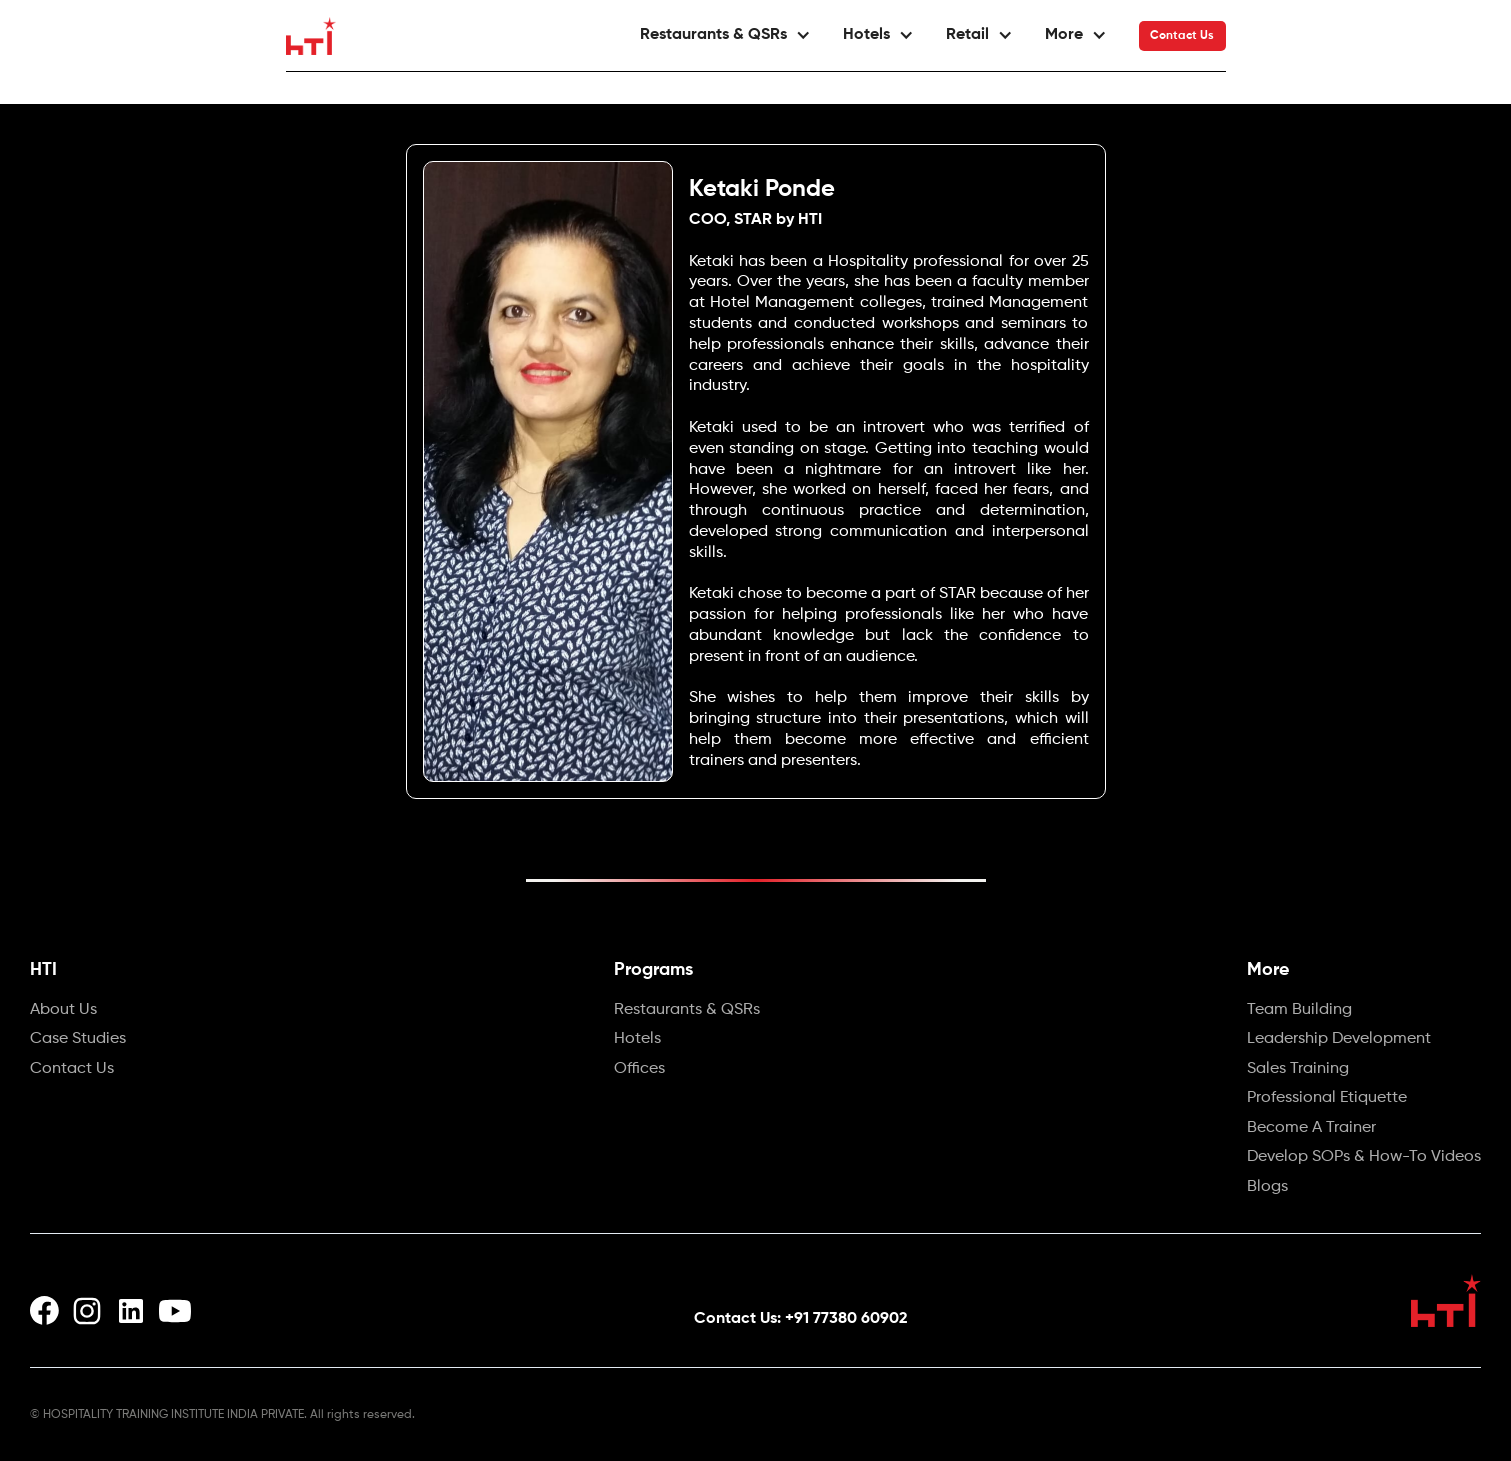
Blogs (1267, 1188)
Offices (639, 1070)
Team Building (1299, 1011)
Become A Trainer (1311, 1129)
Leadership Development (1339, 1040)
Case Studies (78, 1040)
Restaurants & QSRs (687, 1011)
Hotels (637, 1040)
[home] (311, 36)
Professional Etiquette (1327, 1099)
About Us (63, 1011)
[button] (725, 35)
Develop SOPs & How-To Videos (1364, 1158)
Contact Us (1182, 36)
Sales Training (1298, 1070)
